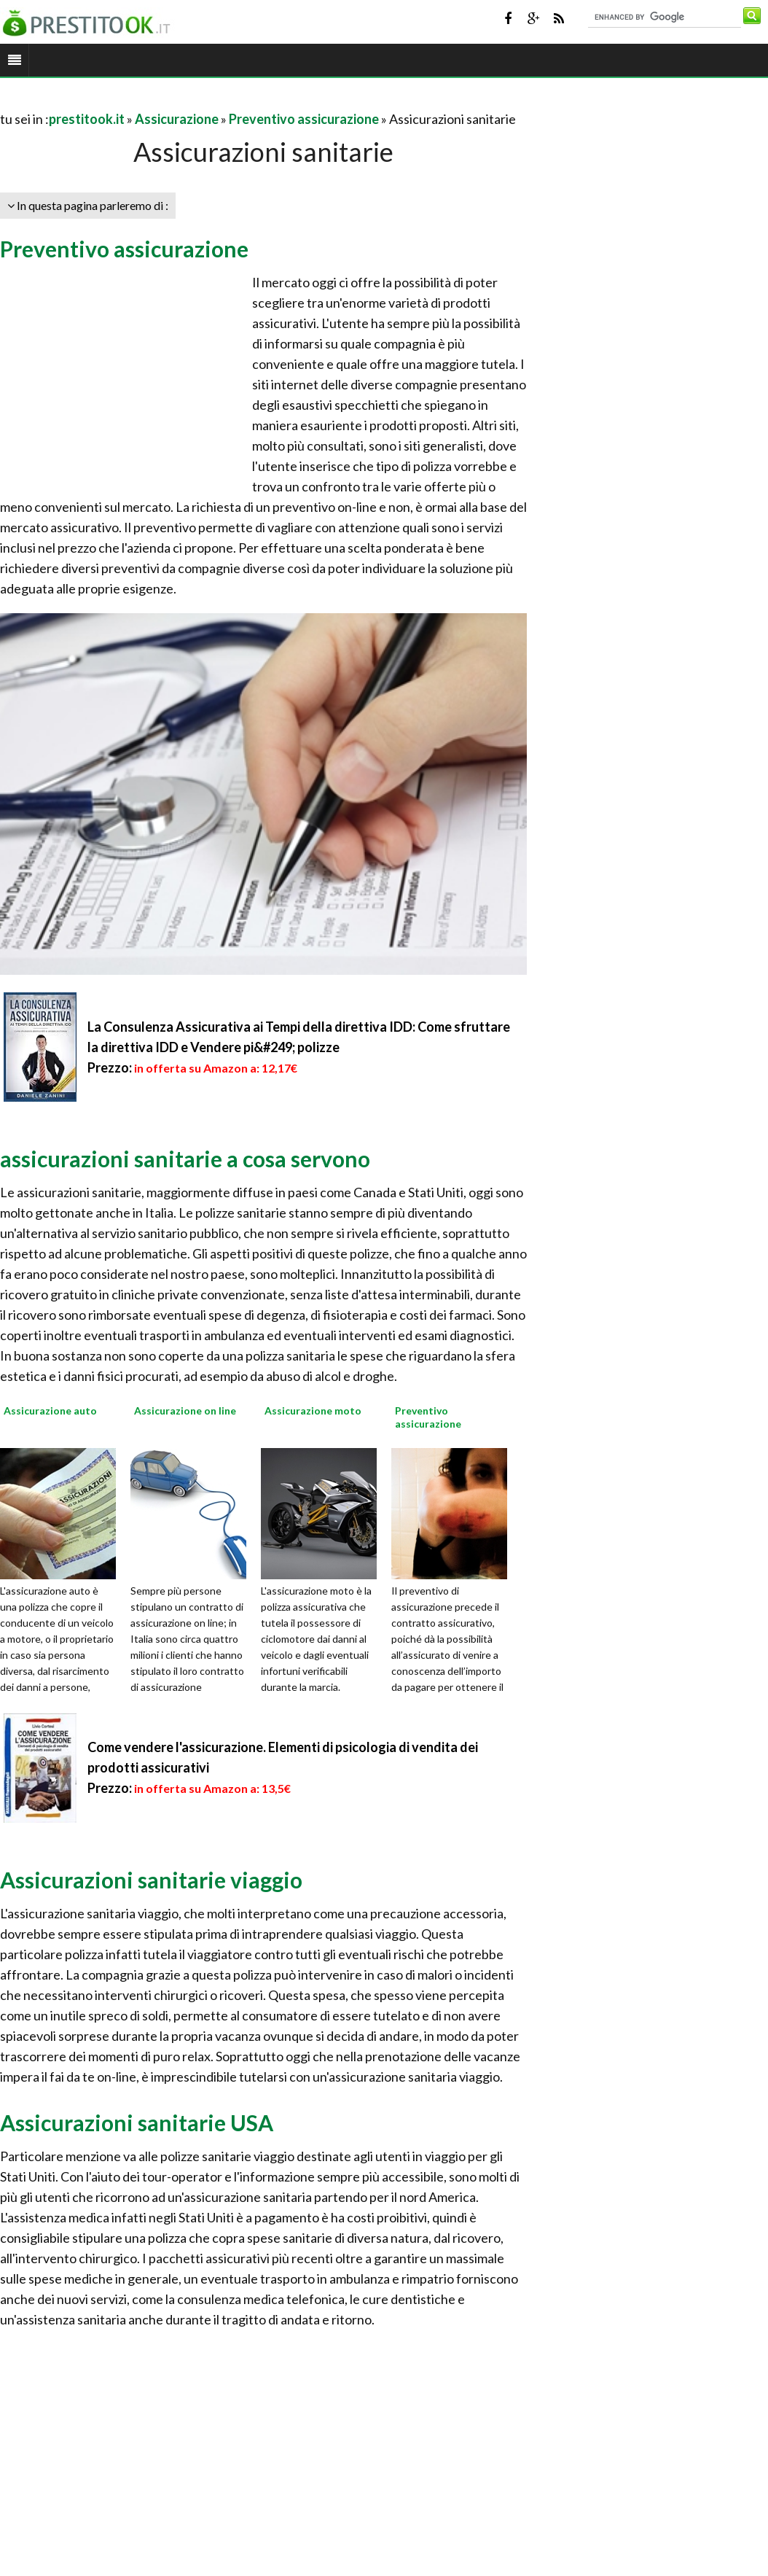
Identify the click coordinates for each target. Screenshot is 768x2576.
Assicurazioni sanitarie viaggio (151, 1880)
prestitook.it (87, 119)
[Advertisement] (170, 101)
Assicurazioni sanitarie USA (136, 2122)
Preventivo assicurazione (304, 119)
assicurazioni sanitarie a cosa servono (185, 1158)
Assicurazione (177, 119)
